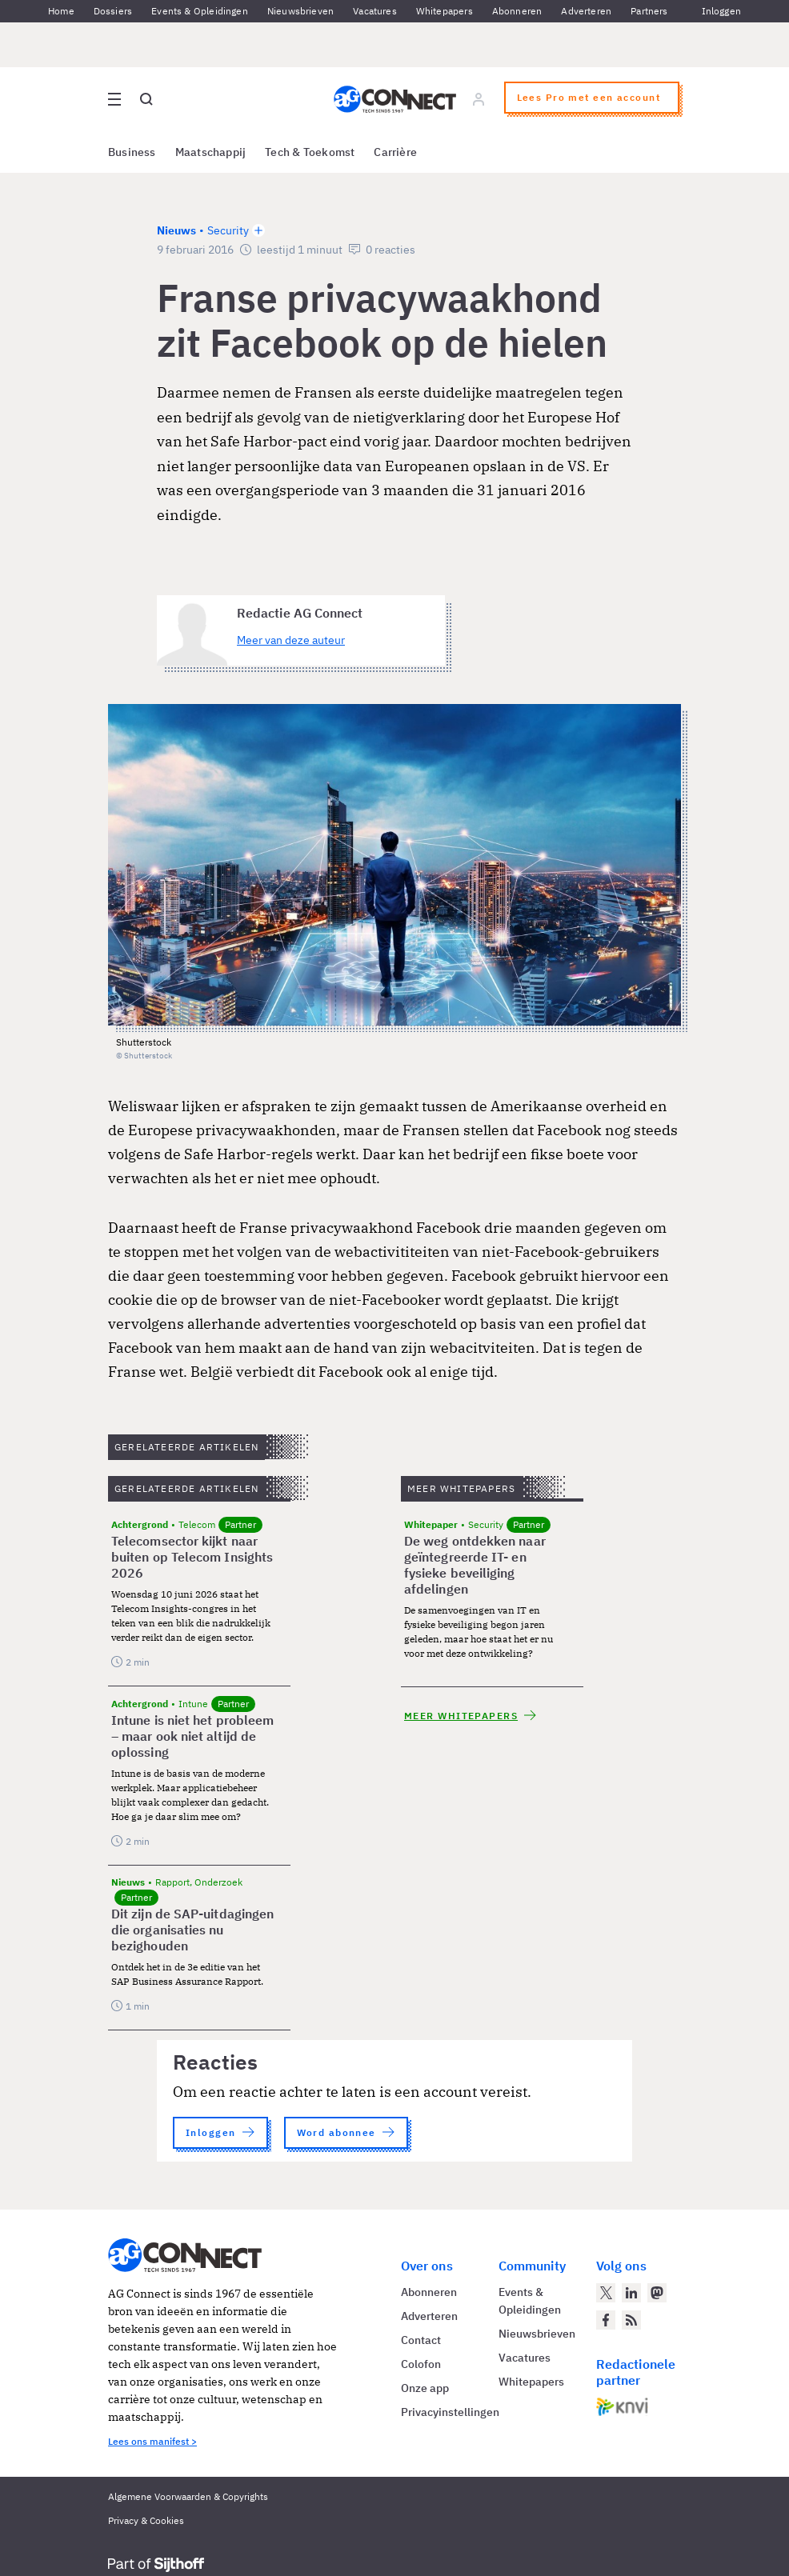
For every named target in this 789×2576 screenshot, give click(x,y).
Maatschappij (210, 152)
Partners (649, 11)
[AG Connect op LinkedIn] (631, 2292)
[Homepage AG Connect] (395, 99)
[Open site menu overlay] (114, 99)
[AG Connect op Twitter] (605, 2292)
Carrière (395, 152)
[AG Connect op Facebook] (605, 2320)
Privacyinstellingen (450, 2412)
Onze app (425, 2388)
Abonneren (517, 11)
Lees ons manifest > (152, 2441)
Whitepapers (444, 11)
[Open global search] (146, 99)
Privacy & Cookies (146, 2520)
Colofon (421, 2364)
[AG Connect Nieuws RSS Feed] (631, 2320)
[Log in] (478, 99)
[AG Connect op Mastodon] (657, 2292)
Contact (421, 2340)
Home (61, 11)
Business (132, 152)
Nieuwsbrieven (300, 11)
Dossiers (113, 11)
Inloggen (721, 11)
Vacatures (375, 11)
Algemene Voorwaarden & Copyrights (188, 2496)
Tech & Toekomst (309, 152)
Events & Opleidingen (199, 11)
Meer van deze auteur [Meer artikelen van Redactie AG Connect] (291, 640)
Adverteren (586, 11)
